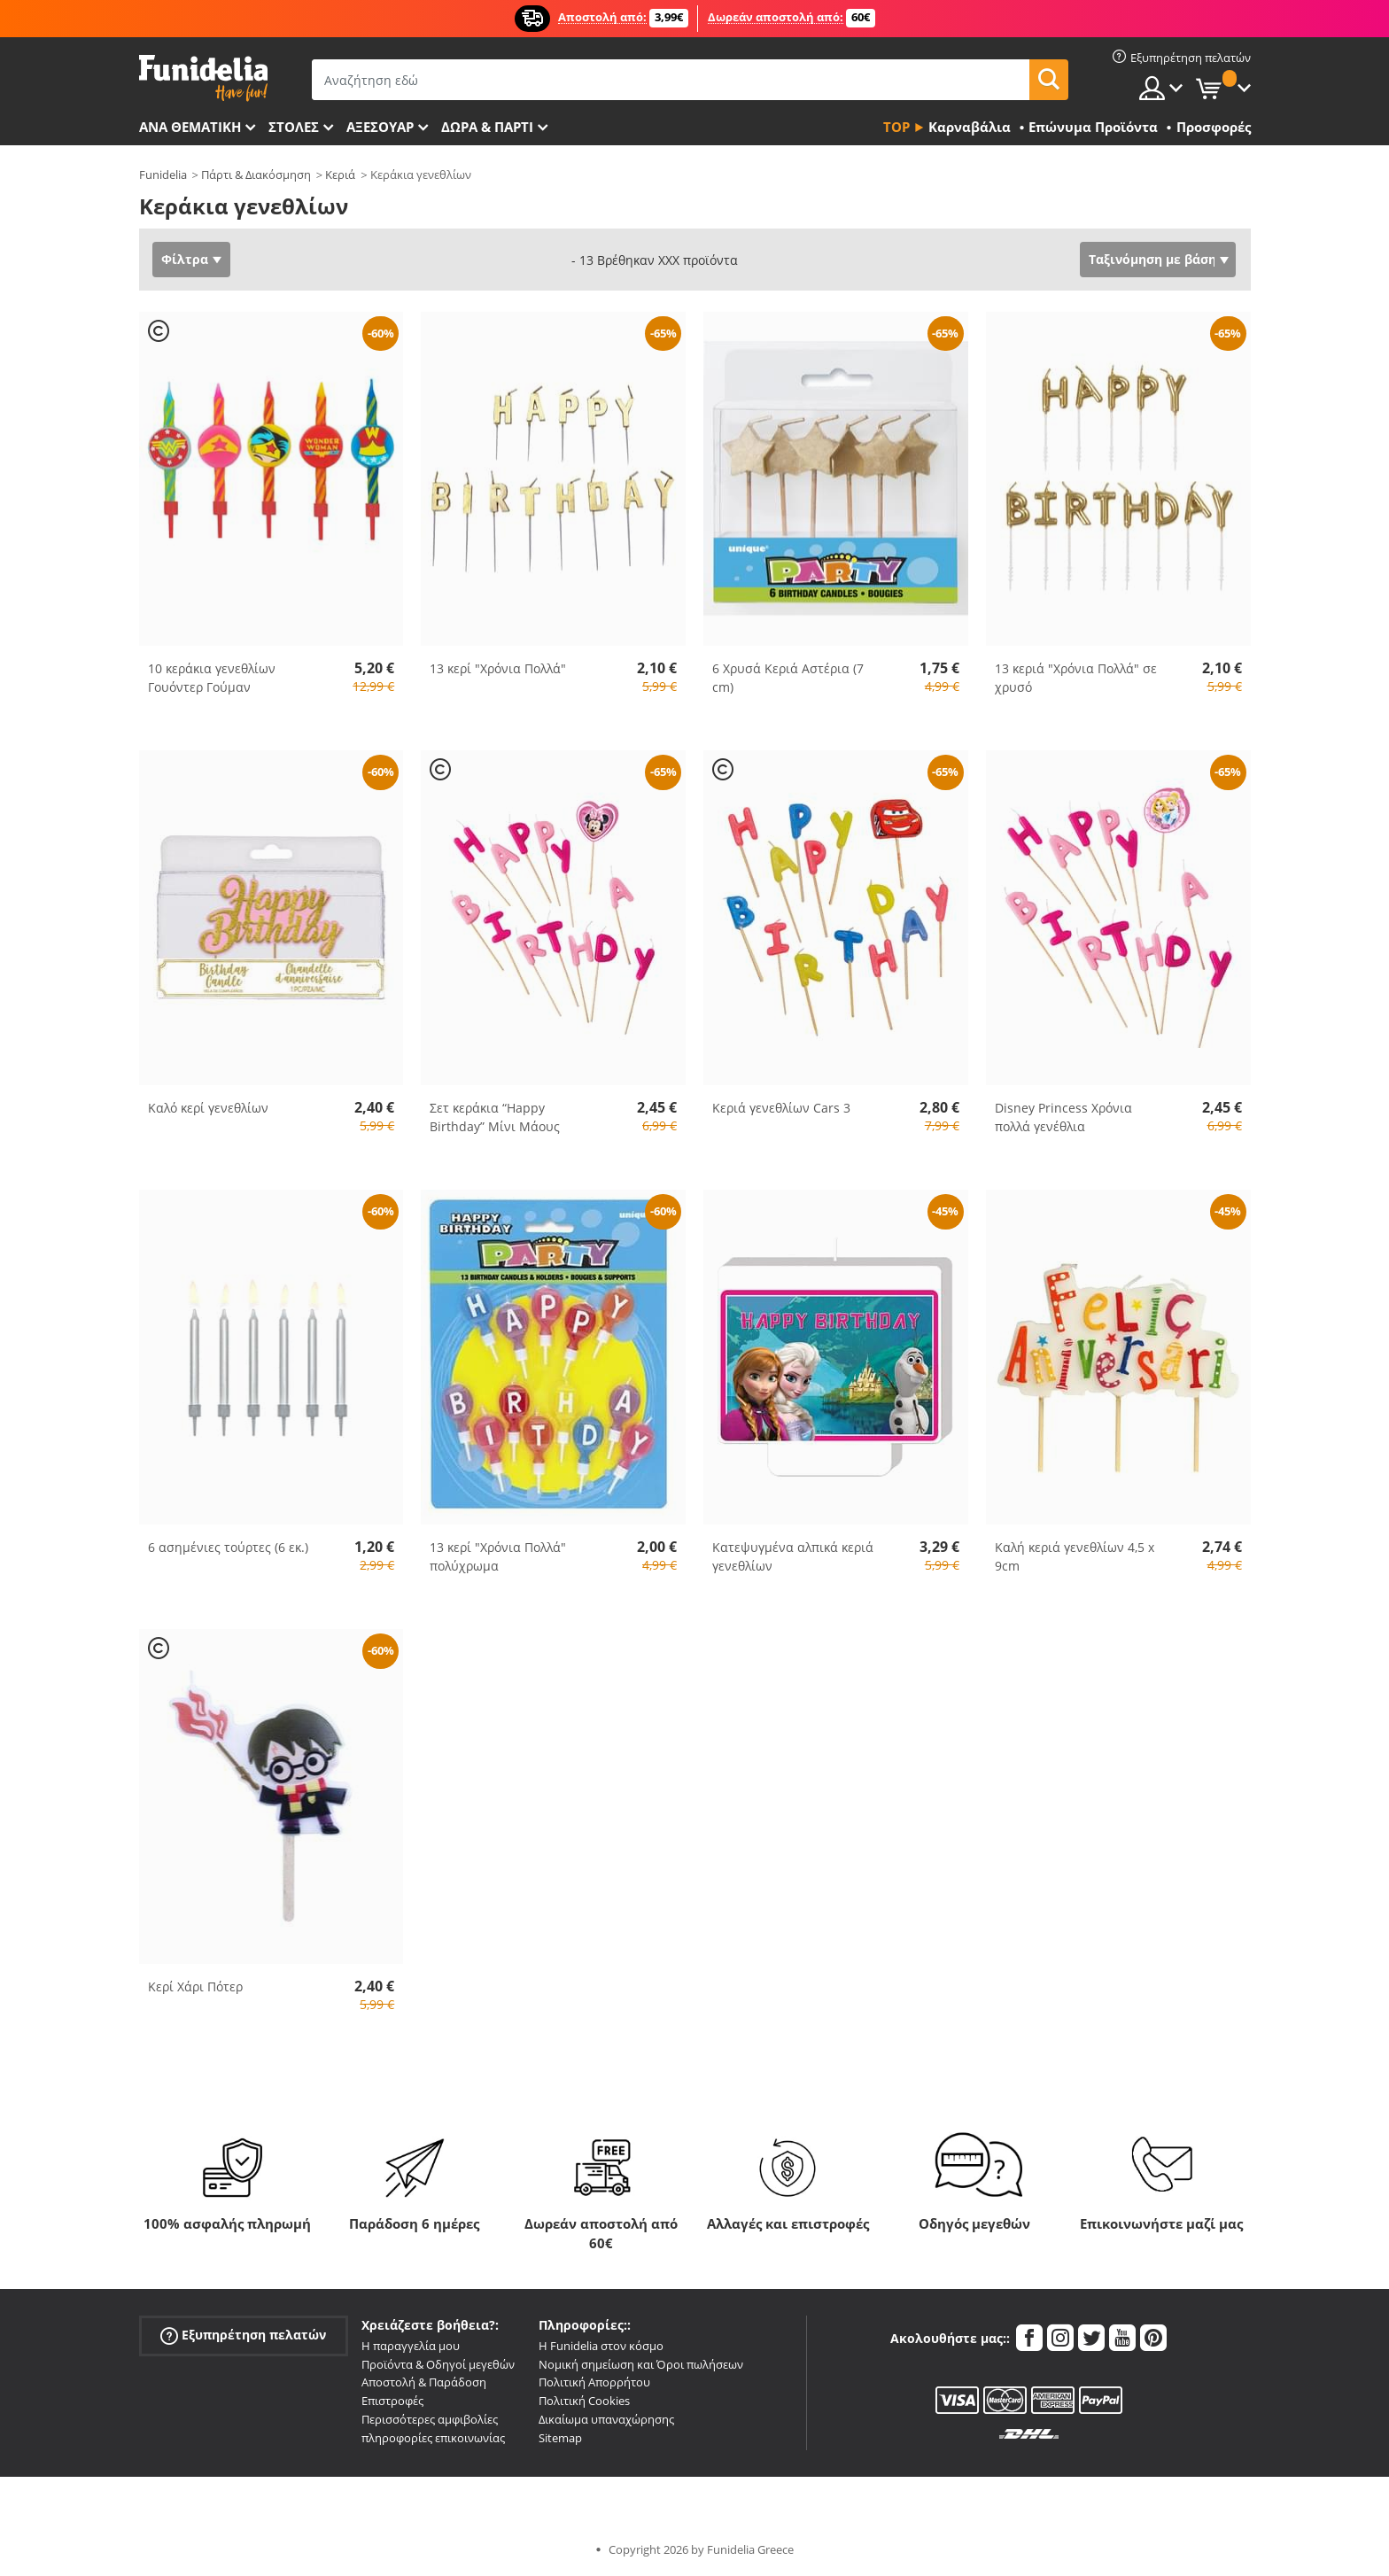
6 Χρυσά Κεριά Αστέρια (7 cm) (788, 677)
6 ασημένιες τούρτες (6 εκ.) (228, 1547)
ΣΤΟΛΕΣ (293, 127)
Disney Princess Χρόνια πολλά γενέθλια (1063, 1117)
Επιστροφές (392, 2401)
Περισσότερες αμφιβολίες (429, 2419)
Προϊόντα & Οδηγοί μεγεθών (438, 2364)
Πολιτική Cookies (584, 2401)
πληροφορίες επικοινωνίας (433, 2438)
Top (896, 127)
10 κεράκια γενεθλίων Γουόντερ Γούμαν (211, 677)
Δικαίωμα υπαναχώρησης (606, 2419)
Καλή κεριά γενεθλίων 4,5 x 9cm (1074, 1556)
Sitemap (560, 2438)
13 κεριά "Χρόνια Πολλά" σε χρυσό (1076, 677)
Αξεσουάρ (380, 127)
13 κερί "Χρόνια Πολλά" (498, 668)
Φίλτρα (184, 259)
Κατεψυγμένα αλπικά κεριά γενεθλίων (792, 1556)
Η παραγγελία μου (410, 2346)
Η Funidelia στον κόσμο (601, 2346)
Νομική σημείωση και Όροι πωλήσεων (641, 2364)
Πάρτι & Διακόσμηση (256, 174)
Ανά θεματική (190, 127)
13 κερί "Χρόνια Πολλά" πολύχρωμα (498, 1556)
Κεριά (340, 174)
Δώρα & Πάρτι (487, 127)
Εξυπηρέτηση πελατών (243, 2335)
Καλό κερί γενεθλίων (208, 1107)
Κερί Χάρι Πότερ (195, 1986)
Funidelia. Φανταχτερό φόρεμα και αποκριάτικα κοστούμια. (203, 78)
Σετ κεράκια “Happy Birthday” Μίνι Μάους (495, 1117)
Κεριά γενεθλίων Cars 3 (781, 1107)
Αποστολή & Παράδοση (423, 2382)
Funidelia (163, 174)
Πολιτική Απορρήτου (594, 2382)
